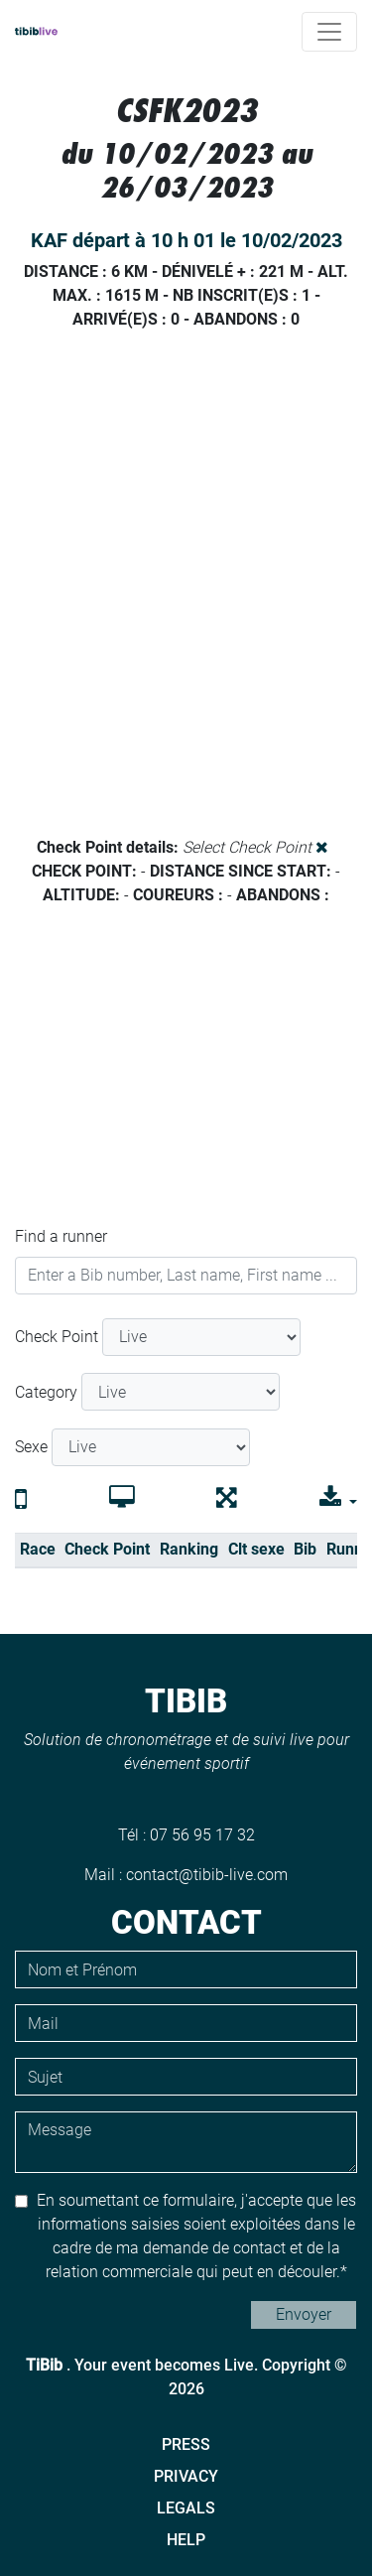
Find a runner (61, 1236)
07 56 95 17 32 (202, 1835)
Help (186, 2539)
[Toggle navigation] (329, 32)
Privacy (186, 2476)
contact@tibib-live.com (207, 1874)
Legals (186, 2508)
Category (46, 1392)
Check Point (56, 1336)
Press (186, 2444)
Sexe (31, 1446)
